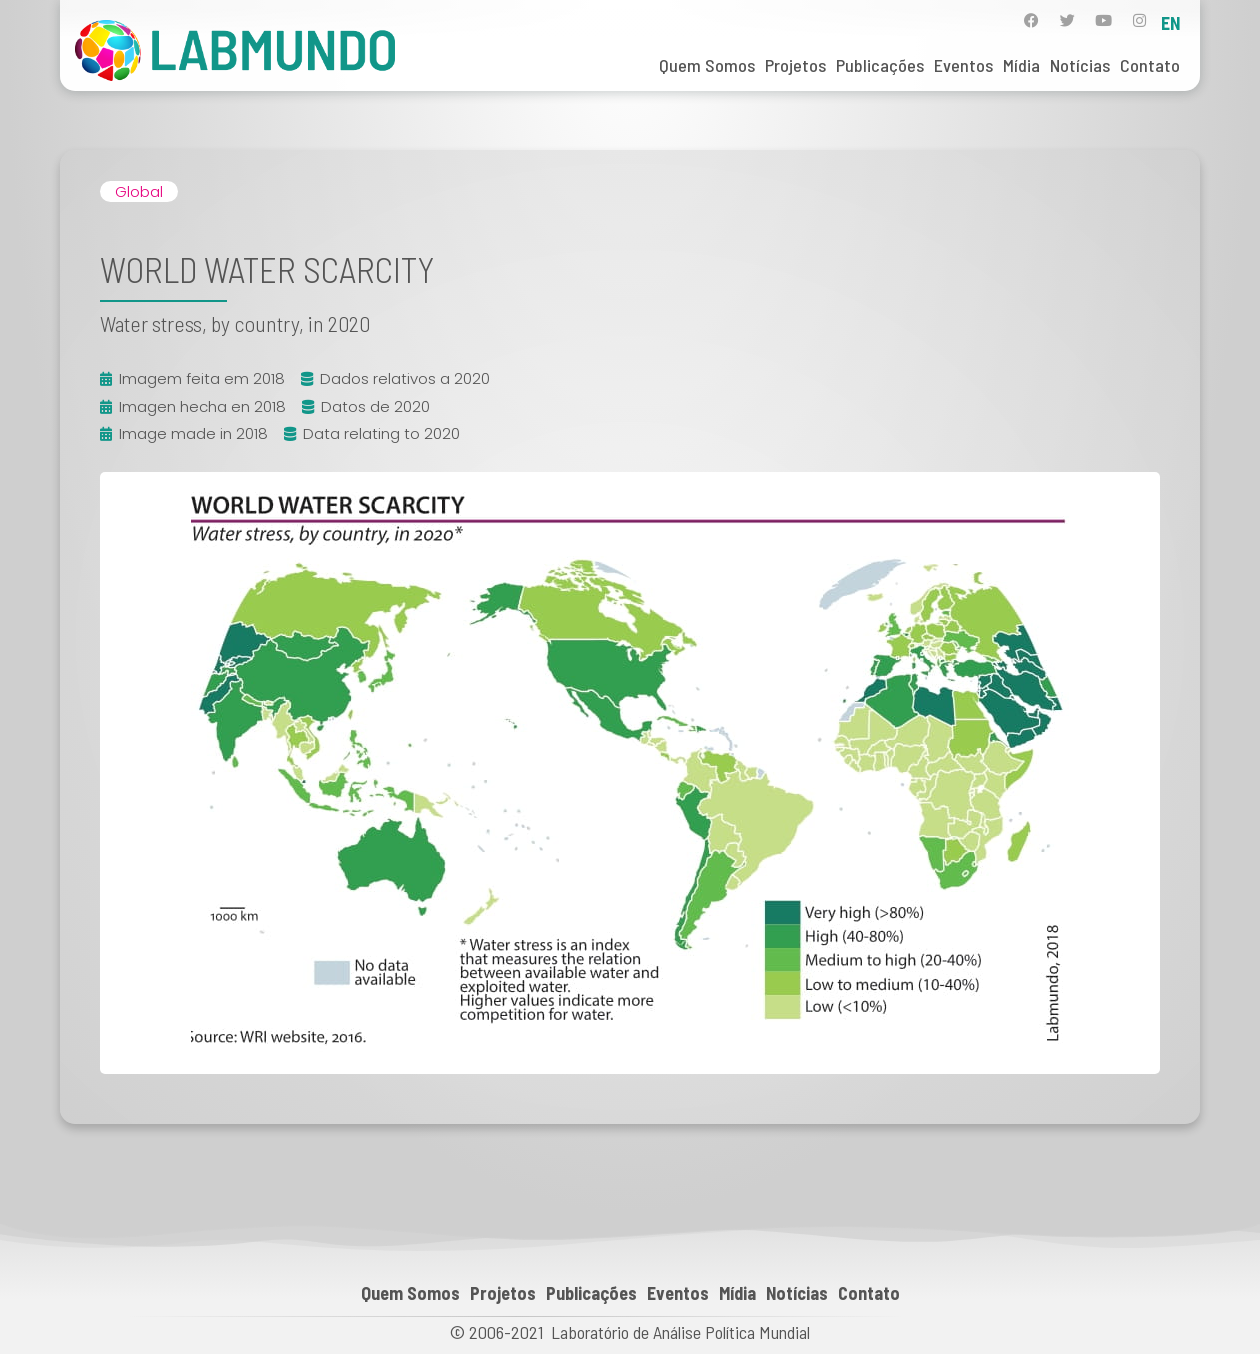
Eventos (963, 65)
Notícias (1080, 65)
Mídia (1021, 65)
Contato (1150, 65)
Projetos (795, 65)
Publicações (880, 65)
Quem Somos (707, 65)
